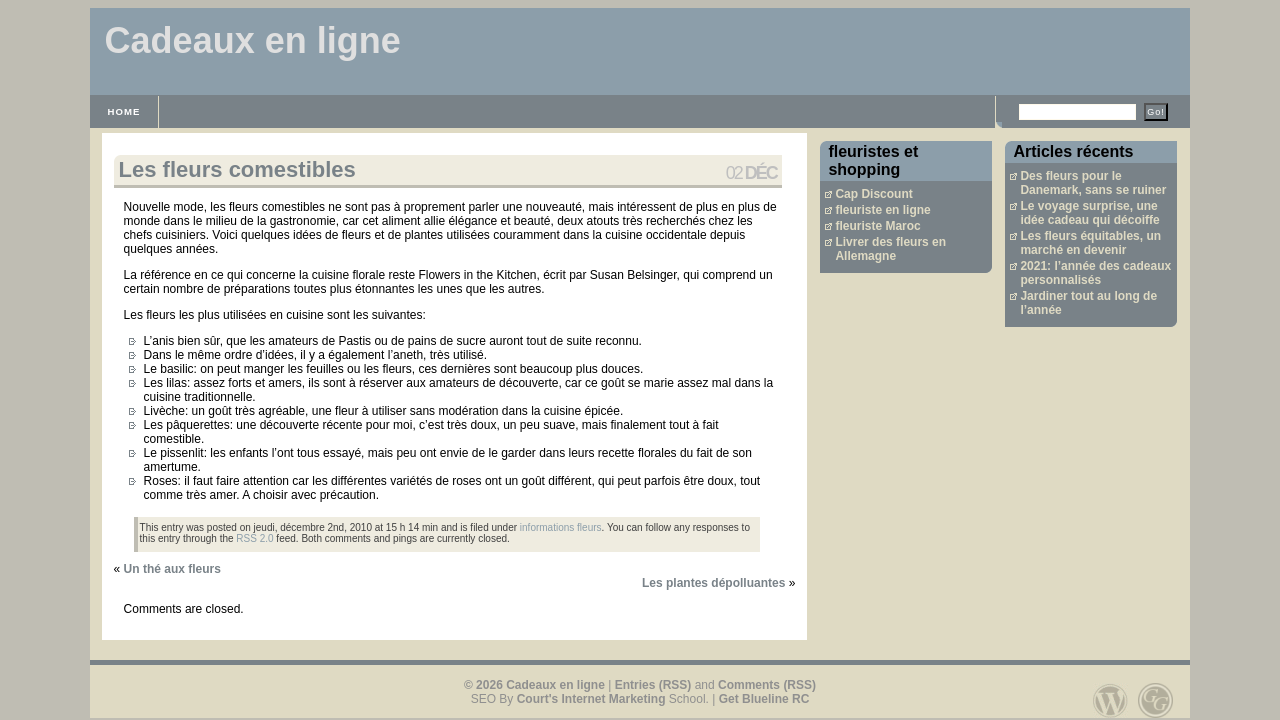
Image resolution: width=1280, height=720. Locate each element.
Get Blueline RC (764, 699)
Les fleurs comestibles (237, 169)
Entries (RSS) (653, 685)
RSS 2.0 (254, 538)
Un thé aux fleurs (172, 569)
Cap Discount (873, 194)
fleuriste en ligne (882, 210)
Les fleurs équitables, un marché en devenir (1090, 243)
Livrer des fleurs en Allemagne (890, 249)
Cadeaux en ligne (253, 40)
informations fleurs (561, 527)
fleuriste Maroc (877, 226)
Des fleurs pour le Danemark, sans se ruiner (1093, 183)
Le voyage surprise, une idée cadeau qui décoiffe (1089, 213)
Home (124, 111)
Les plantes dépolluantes (713, 583)
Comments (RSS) (767, 685)
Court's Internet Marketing (591, 699)
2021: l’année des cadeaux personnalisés (1095, 273)
